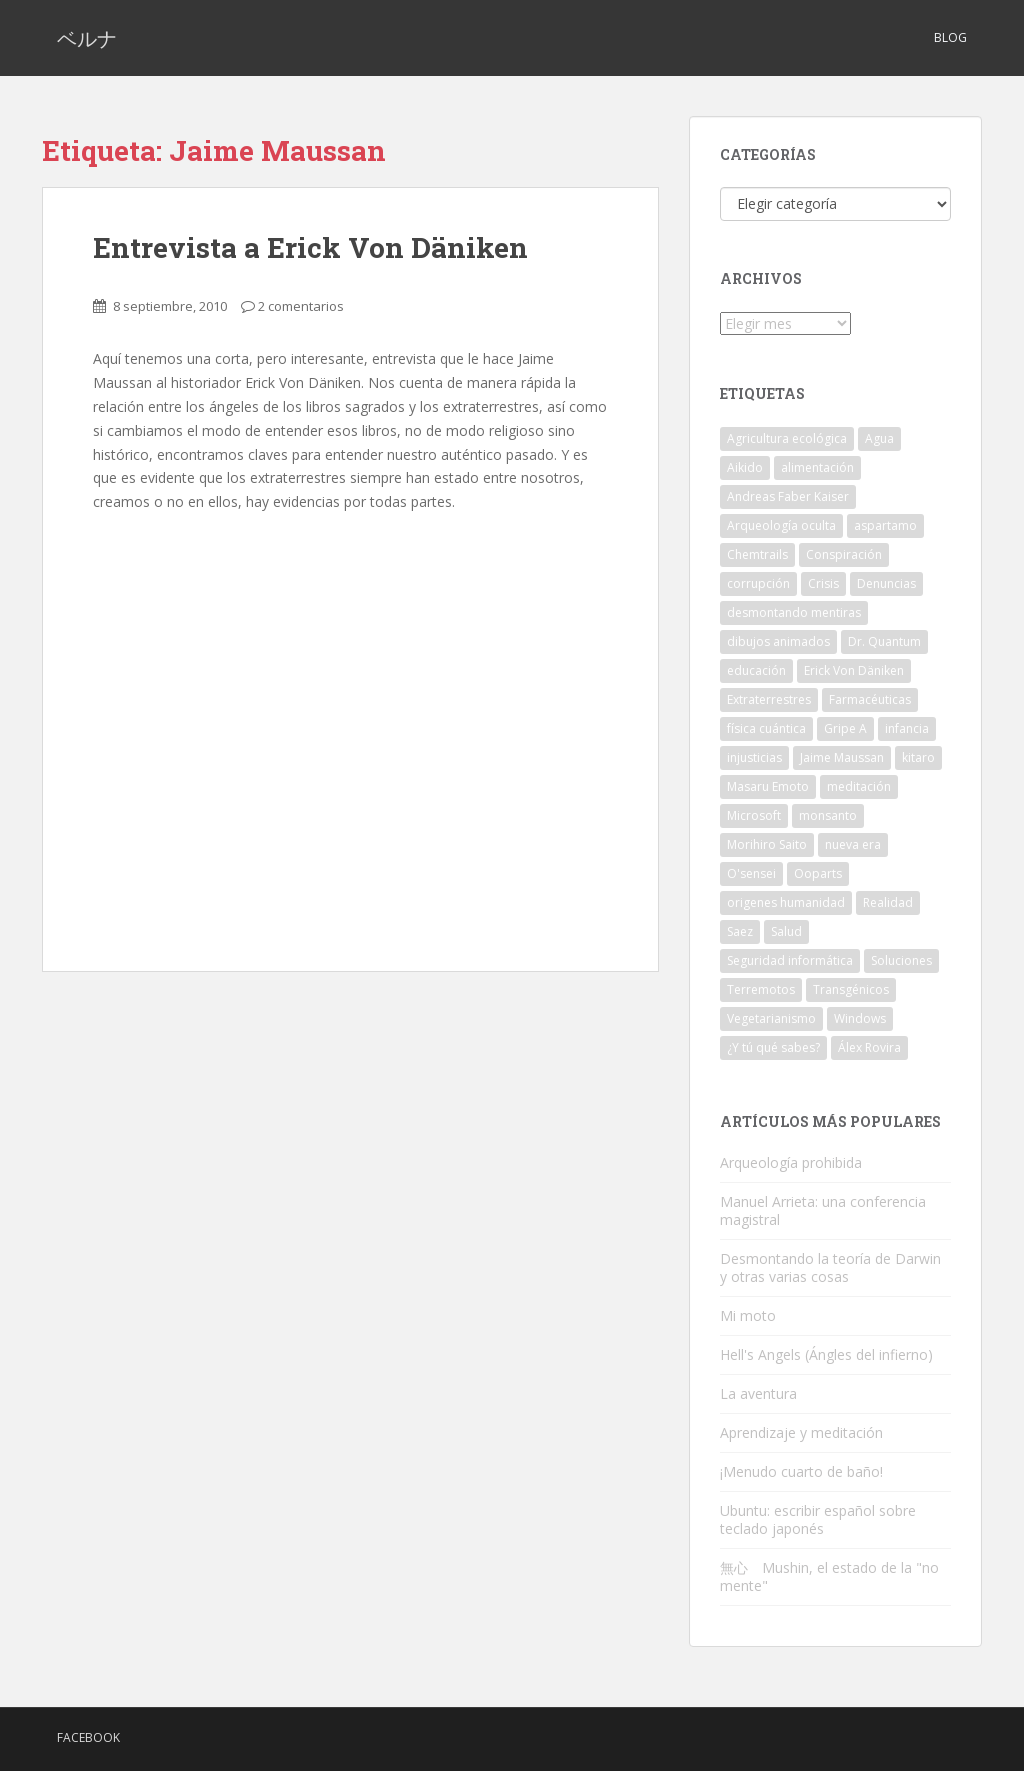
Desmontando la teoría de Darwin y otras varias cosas (830, 1267)
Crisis (823, 583)
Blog (950, 37)
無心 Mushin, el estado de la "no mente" (829, 1576)
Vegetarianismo (771, 1018)
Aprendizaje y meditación (801, 1432)
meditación (859, 786)
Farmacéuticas (870, 699)
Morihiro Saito (767, 844)
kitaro (918, 757)
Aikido (745, 467)
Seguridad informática (790, 960)
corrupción (758, 583)
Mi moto (748, 1315)
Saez (740, 931)
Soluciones (901, 960)
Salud (786, 931)
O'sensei (751, 873)
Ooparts (818, 873)
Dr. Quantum (884, 641)
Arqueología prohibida (791, 1162)
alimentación (817, 467)
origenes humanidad (786, 902)
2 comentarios (301, 306)
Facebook (88, 1737)
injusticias (754, 757)
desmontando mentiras (794, 612)
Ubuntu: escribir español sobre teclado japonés (818, 1519)
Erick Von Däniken (854, 670)
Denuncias (886, 583)
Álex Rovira (869, 1047)
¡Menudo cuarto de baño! (801, 1471)
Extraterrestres (769, 699)
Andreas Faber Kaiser (788, 496)
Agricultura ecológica (787, 438)
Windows (860, 1018)
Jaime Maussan (842, 757)
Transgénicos (851, 989)
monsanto (828, 815)
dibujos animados (778, 641)
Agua (879, 438)
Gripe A (845, 728)
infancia (907, 728)
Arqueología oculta (781, 525)
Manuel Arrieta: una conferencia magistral (823, 1210)
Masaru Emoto (768, 786)
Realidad (888, 902)
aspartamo (885, 525)
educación (756, 670)
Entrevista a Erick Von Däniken (310, 247)
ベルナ (87, 38)
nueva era (853, 844)
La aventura (758, 1393)
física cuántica (766, 728)
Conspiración (844, 554)
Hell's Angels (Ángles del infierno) (826, 1354)
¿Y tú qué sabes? (773, 1047)
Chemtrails (757, 554)
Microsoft (754, 815)
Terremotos (761, 989)
